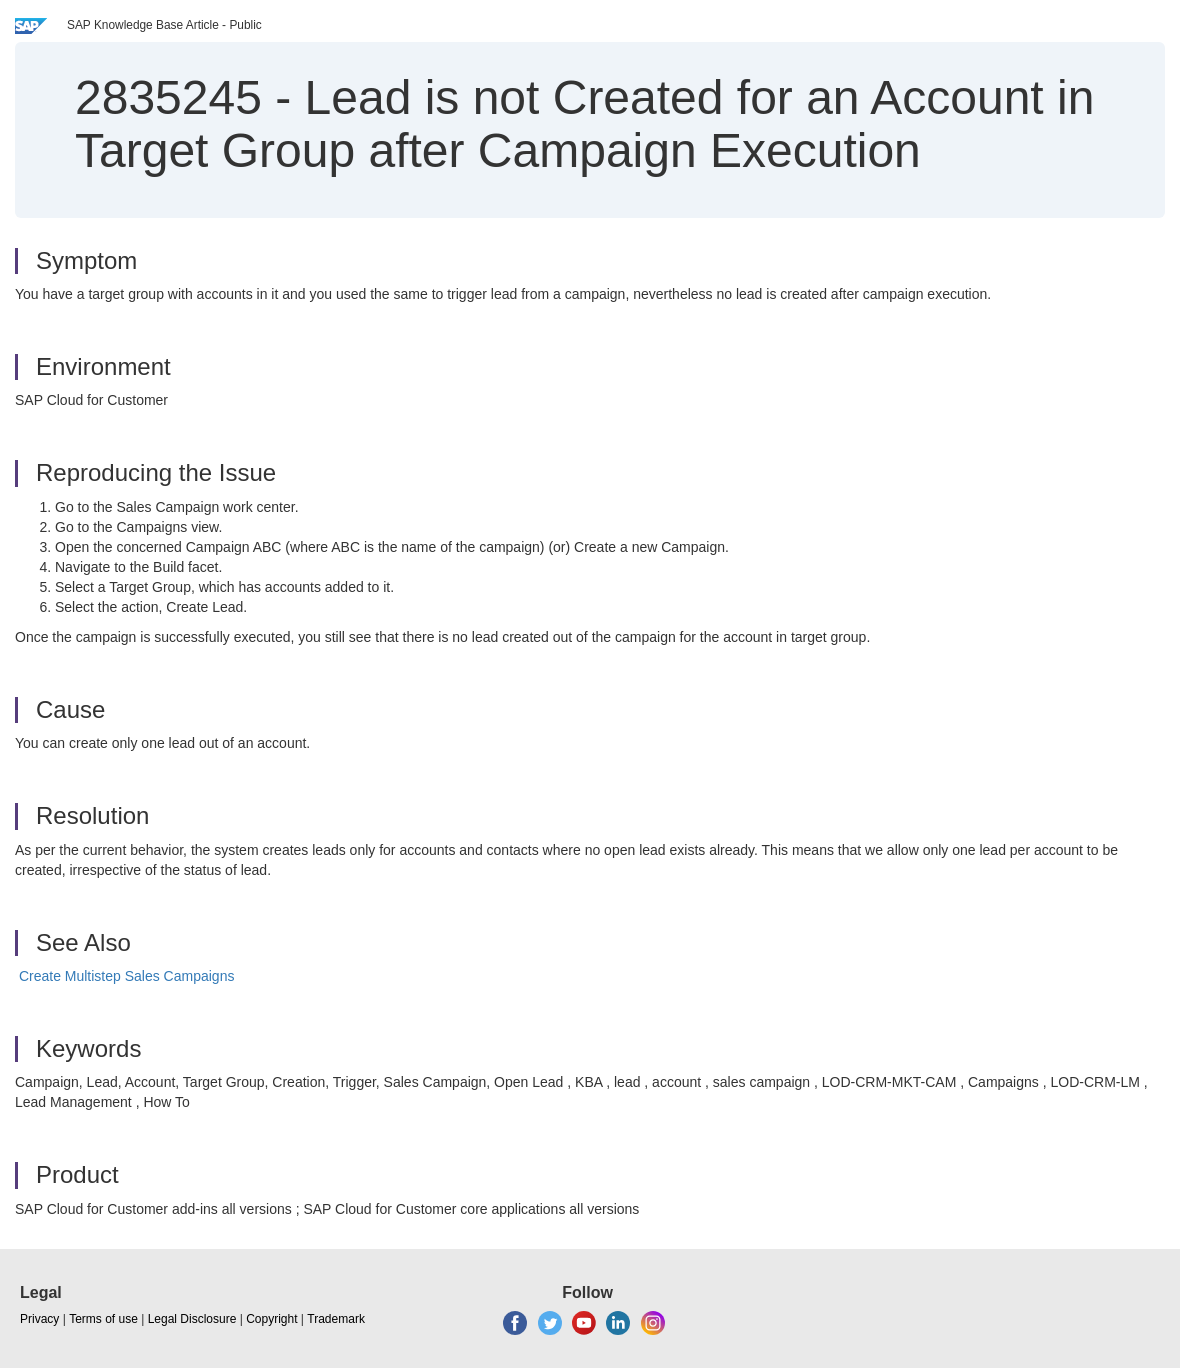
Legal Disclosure (192, 1319)
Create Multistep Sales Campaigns (127, 976)
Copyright (271, 1319)
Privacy (39, 1319)
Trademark (336, 1319)
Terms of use (103, 1319)
